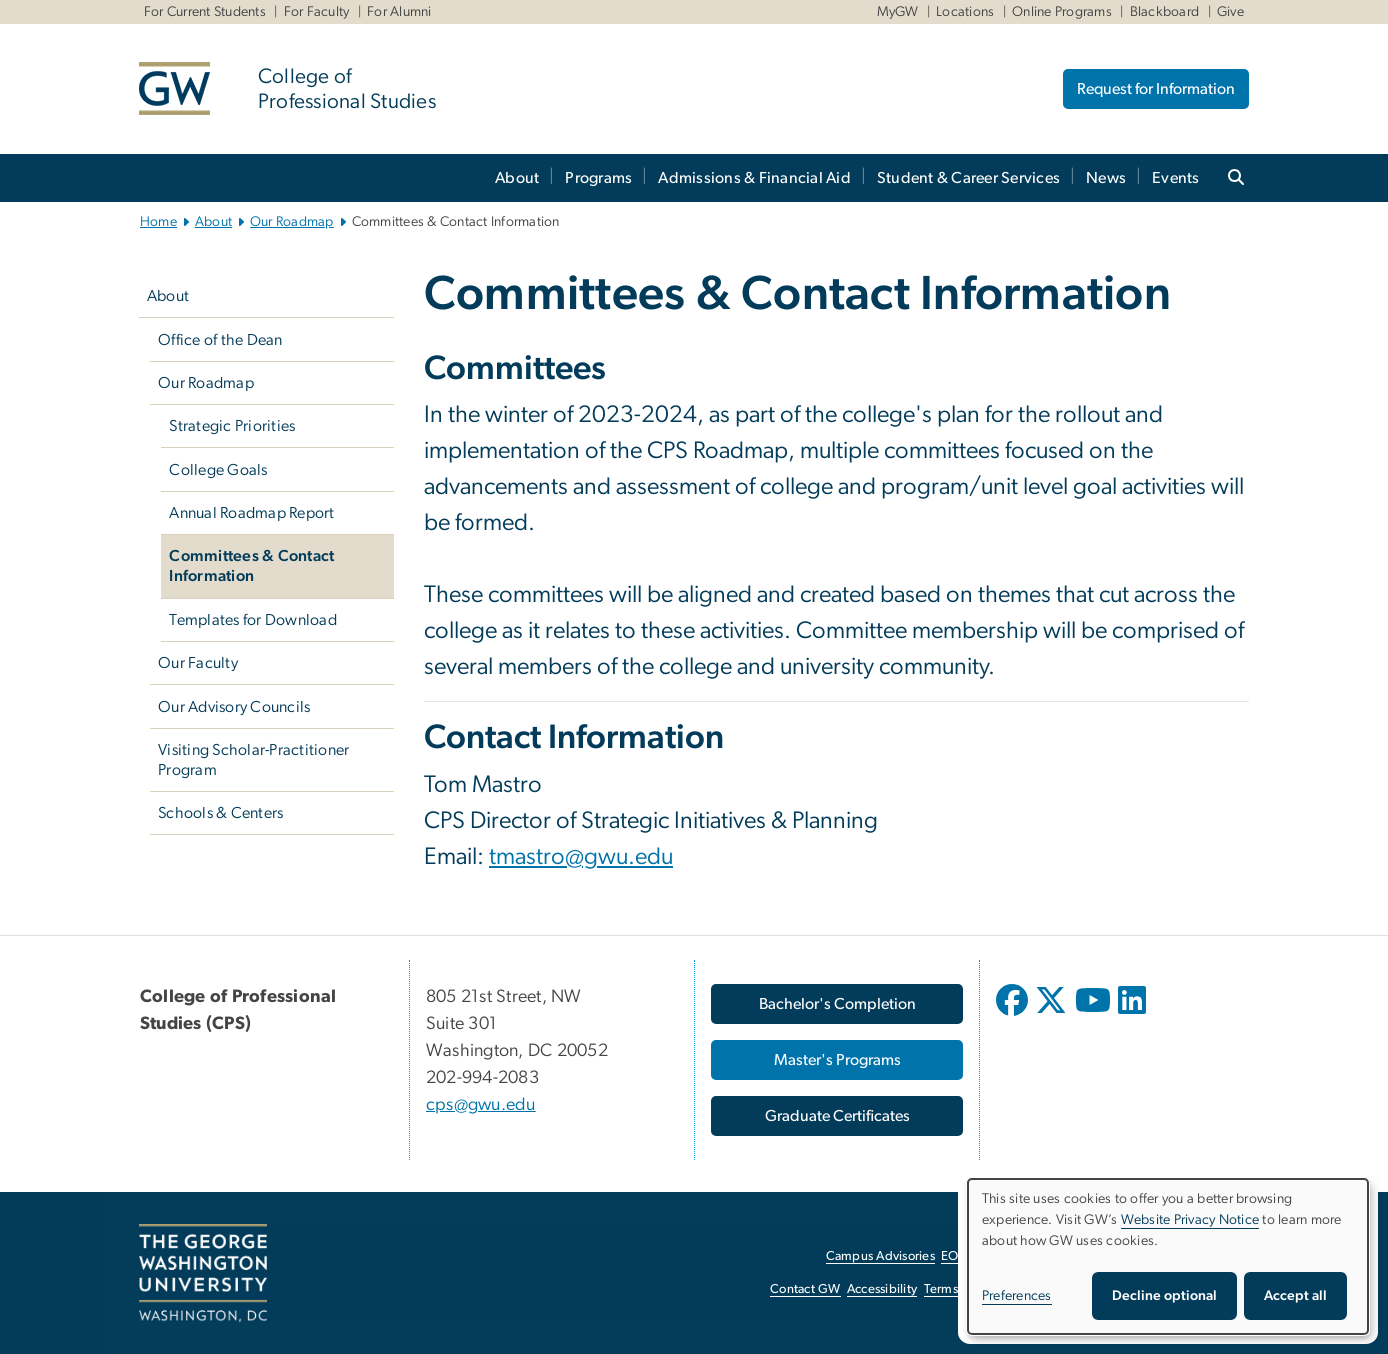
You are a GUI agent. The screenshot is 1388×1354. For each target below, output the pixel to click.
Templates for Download (253, 620)
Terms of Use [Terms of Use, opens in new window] (961, 1289)
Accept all (1295, 1296)
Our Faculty (198, 663)
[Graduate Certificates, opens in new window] (837, 1116)
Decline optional (1164, 1296)
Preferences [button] (1017, 1296)
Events (1176, 178)
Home (158, 222)
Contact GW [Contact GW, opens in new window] (805, 1289)
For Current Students (205, 12)
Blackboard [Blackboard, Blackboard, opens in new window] (1165, 12)
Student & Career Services (968, 178)
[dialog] (1168, 1256)
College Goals (218, 470)
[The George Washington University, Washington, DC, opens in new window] (203, 1273)
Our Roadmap (292, 222)
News (1106, 178)
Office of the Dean (220, 340)
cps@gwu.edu (481, 1105)
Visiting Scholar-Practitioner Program (253, 760)
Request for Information (1156, 89)
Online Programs (1062, 12)
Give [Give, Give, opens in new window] (1230, 12)
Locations (965, 12)
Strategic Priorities (232, 426)
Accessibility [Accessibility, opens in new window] (882, 1289)
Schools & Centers (220, 813)
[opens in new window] (1014, 1015)
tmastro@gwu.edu (581, 857)
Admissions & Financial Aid (754, 178)
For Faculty (317, 12)
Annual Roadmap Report (251, 513)
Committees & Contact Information (251, 566)
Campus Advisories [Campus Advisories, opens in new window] (880, 1256)
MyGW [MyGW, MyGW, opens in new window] (898, 12)
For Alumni (399, 12)
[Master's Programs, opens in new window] (837, 1060)
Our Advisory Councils (234, 707)
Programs (598, 178)
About (517, 178)
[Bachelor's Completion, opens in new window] (837, 1004)
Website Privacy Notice (1190, 1220)
